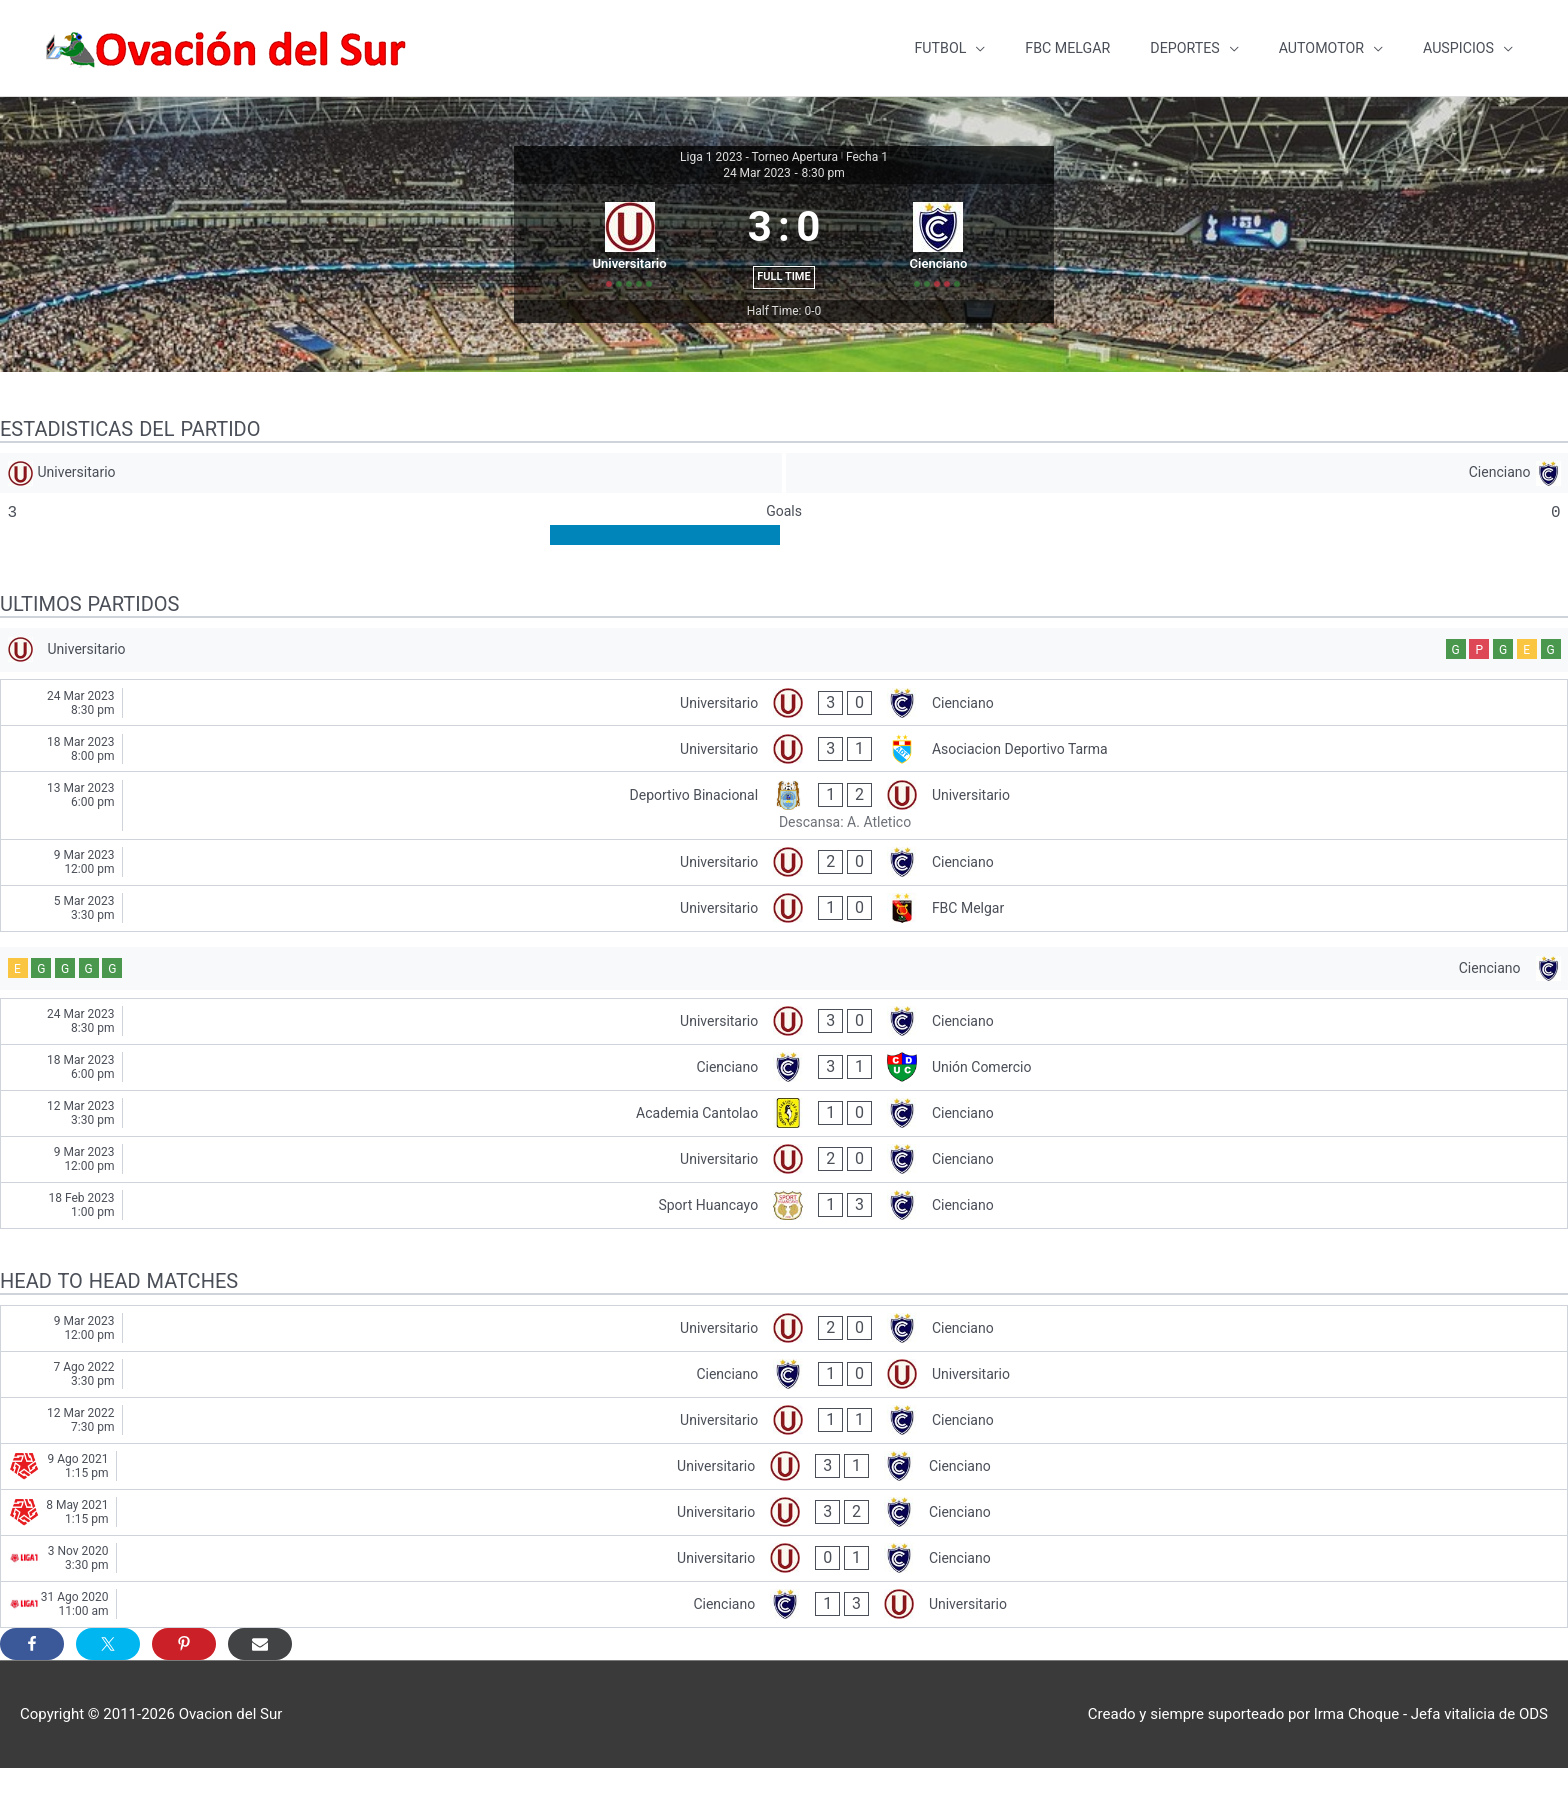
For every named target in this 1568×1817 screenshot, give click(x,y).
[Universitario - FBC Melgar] (784, 950)
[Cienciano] (1178, 504)
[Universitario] (390, 504)
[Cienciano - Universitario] (784, 1422)
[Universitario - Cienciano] (784, 745)
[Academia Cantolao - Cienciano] (784, 1161)
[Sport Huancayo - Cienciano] (784, 1253)
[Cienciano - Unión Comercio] (784, 1115)
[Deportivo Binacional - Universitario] (784, 848)
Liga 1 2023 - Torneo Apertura (759, 141)
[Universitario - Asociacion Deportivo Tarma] (784, 791)
